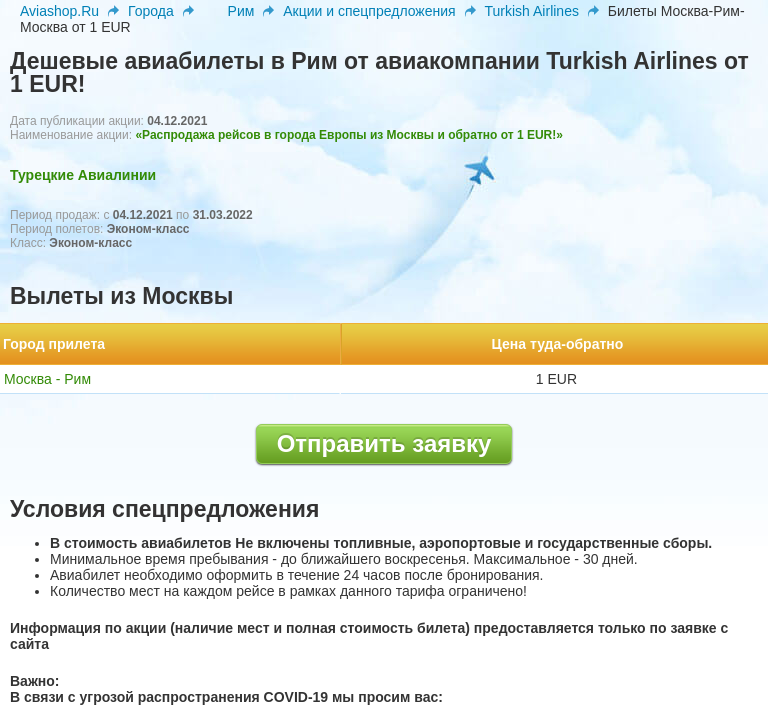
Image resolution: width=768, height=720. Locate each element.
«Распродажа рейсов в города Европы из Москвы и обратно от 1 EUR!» (349, 135)
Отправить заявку (384, 443)
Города (151, 11)
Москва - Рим (47, 379)
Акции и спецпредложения (369, 11)
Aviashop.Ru (59, 11)
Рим (241, 11)
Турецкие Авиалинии (83, 175)
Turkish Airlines (532, 11)
